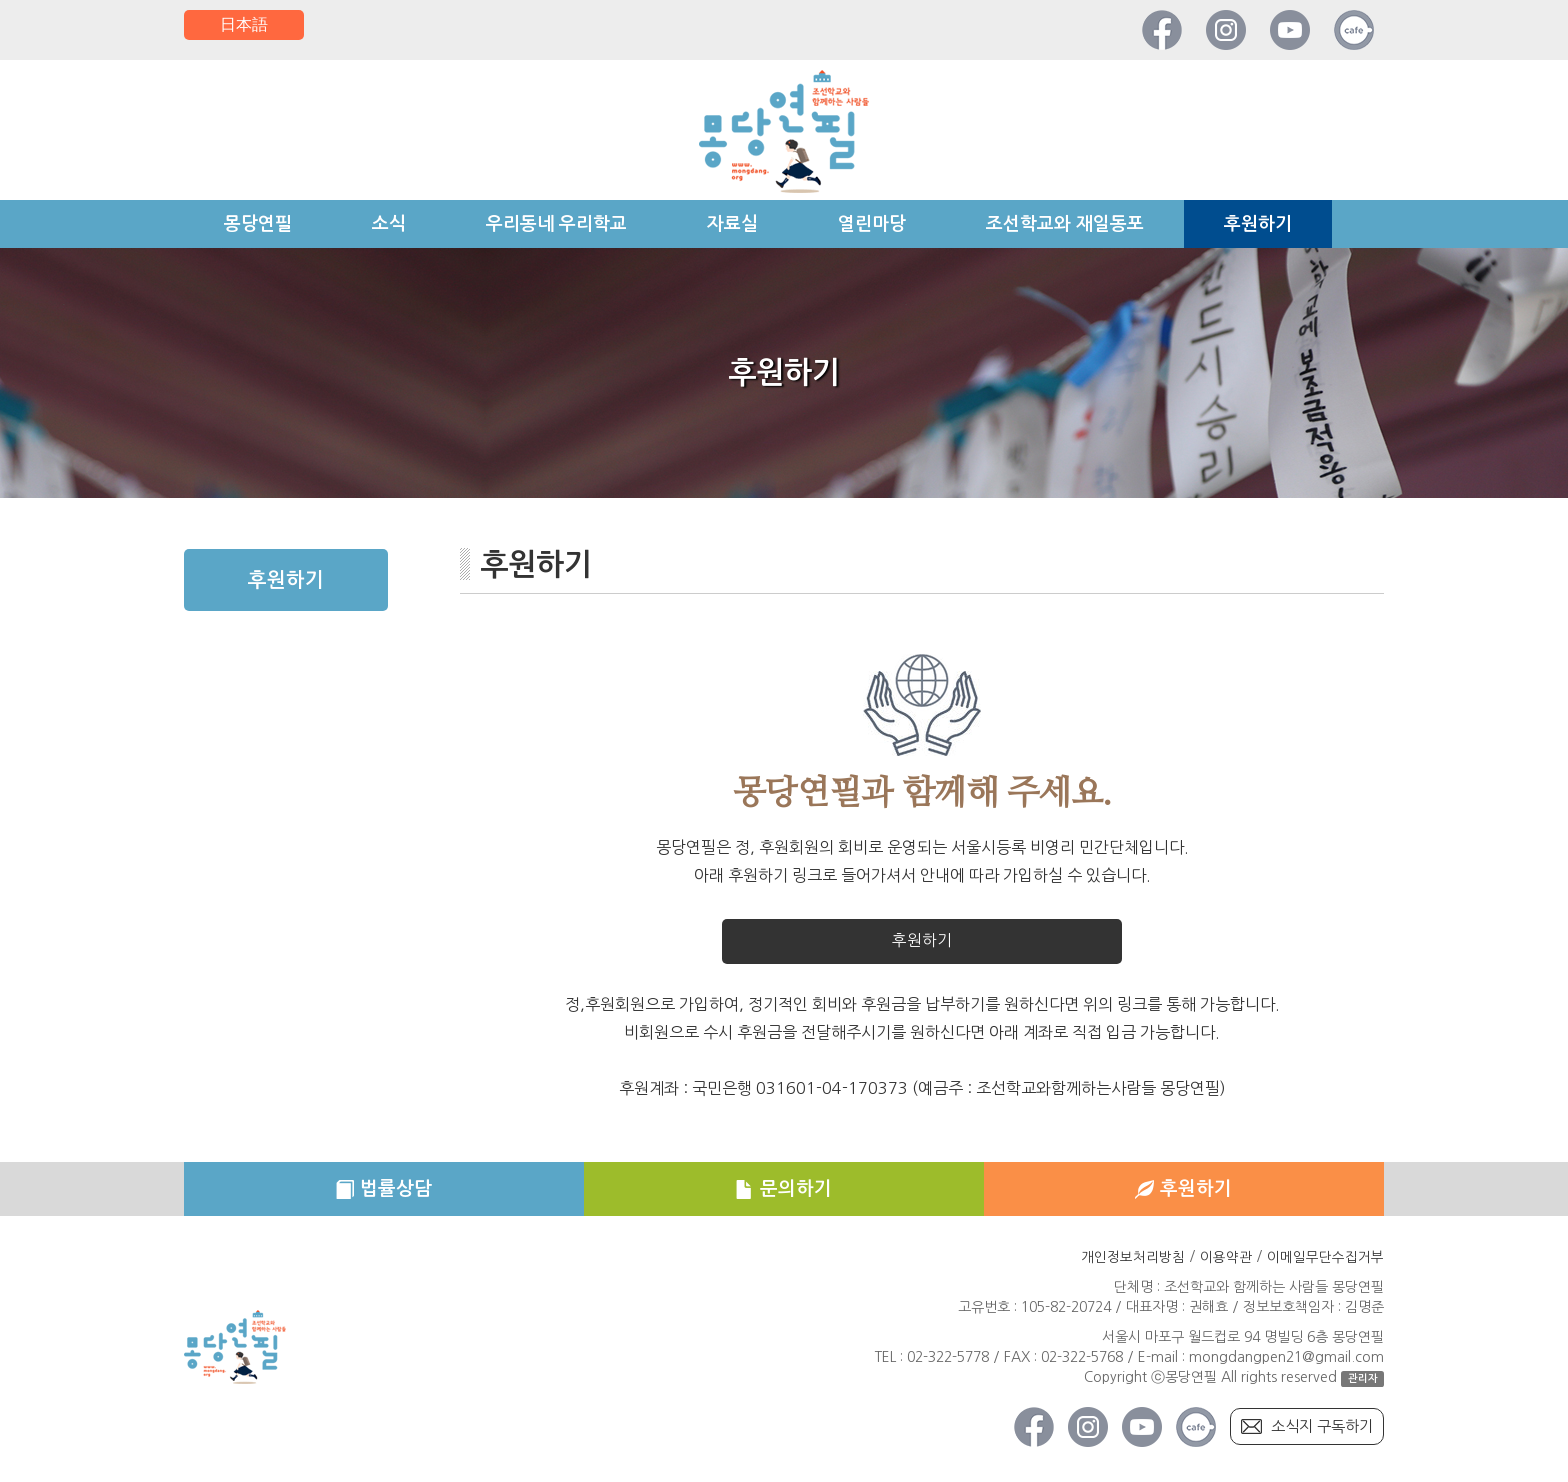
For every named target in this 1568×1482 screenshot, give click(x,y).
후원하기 (1258, 224)
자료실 (732, 224)
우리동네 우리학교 (556, 224)
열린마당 (872, 224)
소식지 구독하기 (1318, 1432)
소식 (389, 224)
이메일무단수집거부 (1325, 1262)
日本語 (244, 25)
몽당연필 (258, 224)
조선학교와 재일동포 (1065, 224)
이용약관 (1226, 1262)
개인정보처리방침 (1133, 1262)
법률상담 (384, 1193)
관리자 (1363, 1383)
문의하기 (784, 1193)
